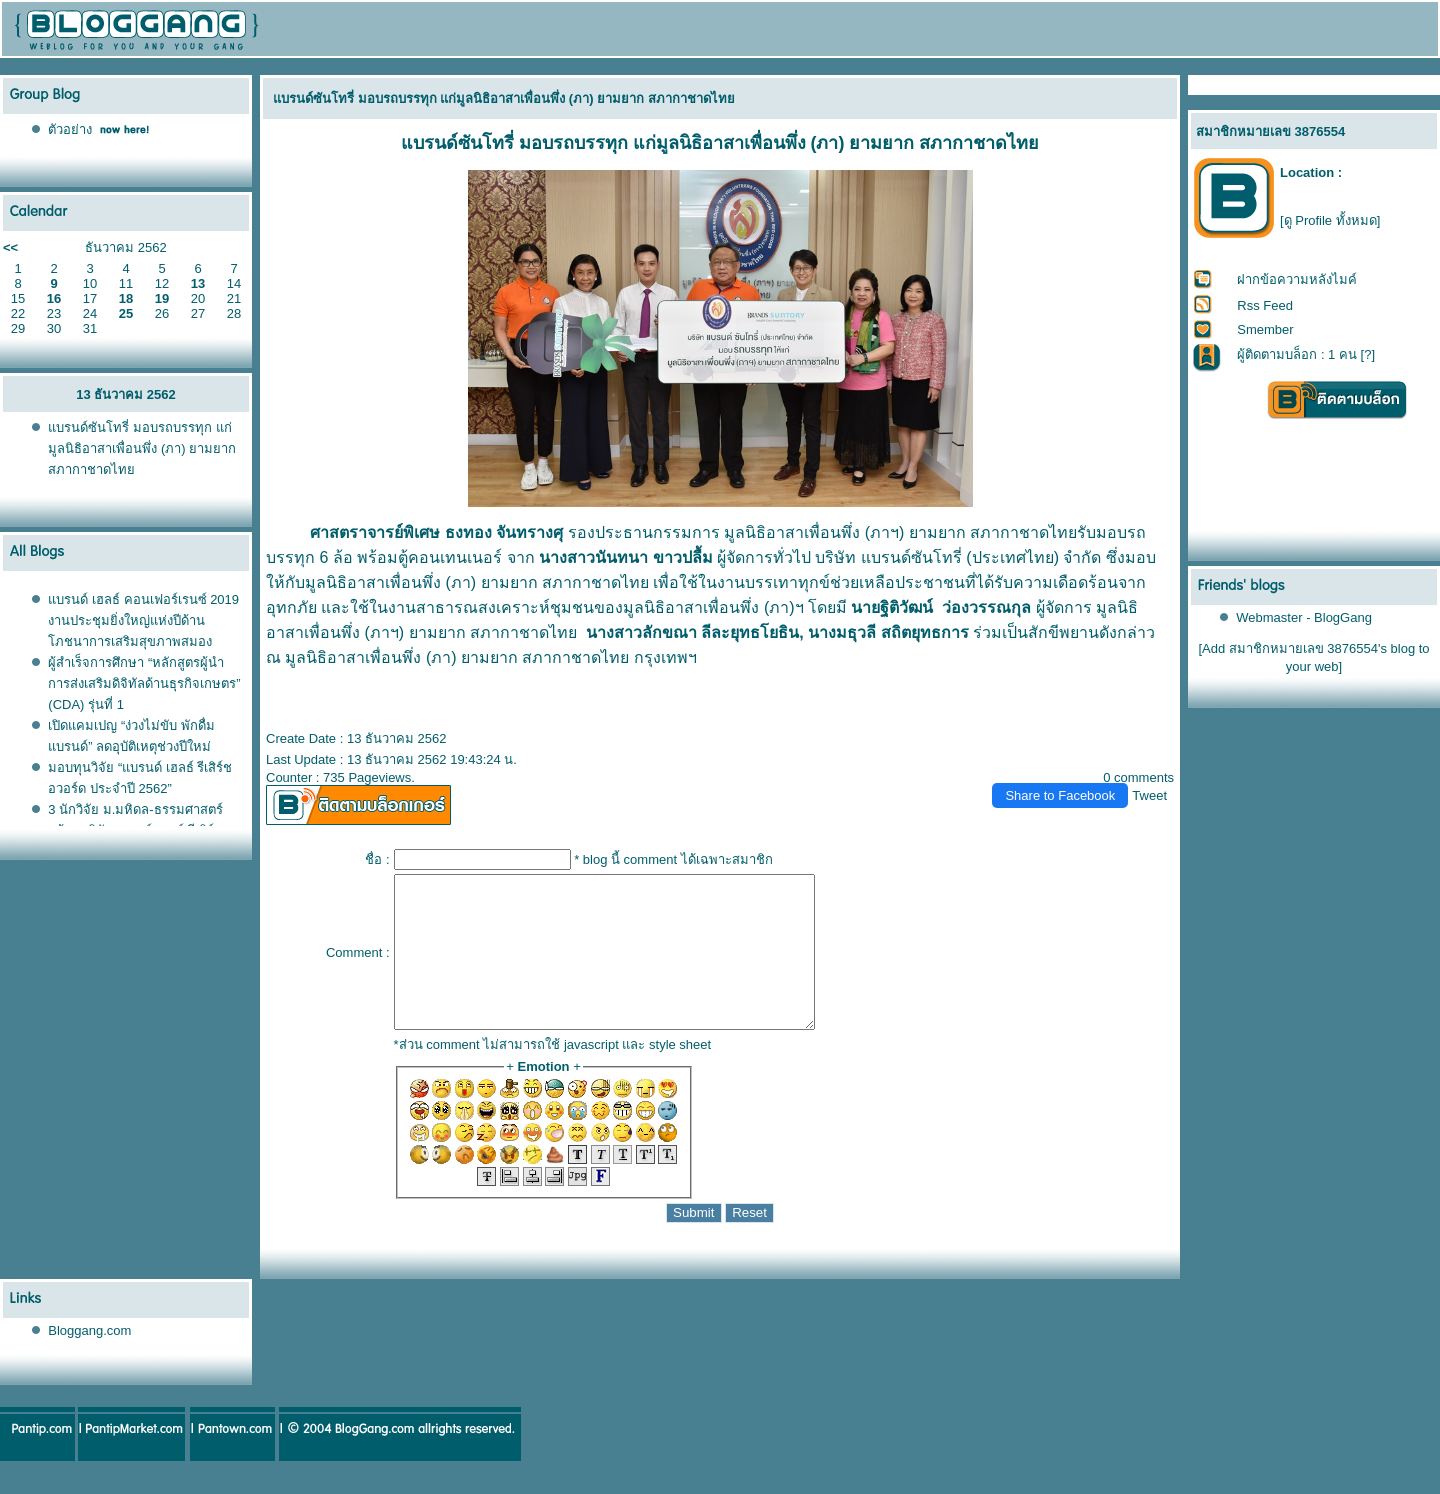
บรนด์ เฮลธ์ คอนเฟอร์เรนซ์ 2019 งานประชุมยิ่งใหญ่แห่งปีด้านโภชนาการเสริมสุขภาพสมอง (143, 620)
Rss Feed (1265, 305)
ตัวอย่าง (70, 129)
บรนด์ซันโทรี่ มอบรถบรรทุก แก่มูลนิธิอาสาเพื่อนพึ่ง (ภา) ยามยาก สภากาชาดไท (142, 448)
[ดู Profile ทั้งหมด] (1330, 220)
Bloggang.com (89, 1360)
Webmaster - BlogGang (1304, 617)
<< (10, 247)
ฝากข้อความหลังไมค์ (1297, 279)
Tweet (1149, 795)
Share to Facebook (1060, 795)
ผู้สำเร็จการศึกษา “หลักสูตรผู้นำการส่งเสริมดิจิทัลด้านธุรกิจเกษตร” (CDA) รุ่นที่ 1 (144, 683)
